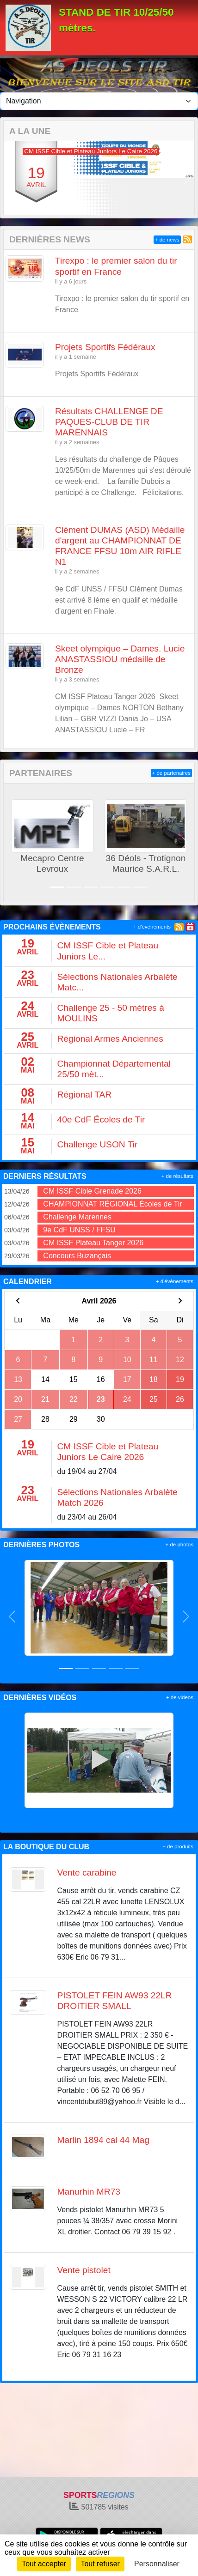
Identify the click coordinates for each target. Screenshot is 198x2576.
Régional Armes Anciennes (110, 1039)
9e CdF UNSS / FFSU (79, 1230)
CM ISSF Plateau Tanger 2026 (93, 1243)
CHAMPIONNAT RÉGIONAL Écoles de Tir (112, 1204)
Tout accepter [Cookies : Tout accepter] (44, 2564)
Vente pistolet (84, 2270)
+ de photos (179, 1544)
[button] (11, 178)
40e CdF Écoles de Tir (101, 1119)
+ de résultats (177, 1176)
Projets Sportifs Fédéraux (105, 347)
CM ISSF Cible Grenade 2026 (92, 1191)
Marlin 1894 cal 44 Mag (103, 2140)
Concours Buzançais (77, 1256)
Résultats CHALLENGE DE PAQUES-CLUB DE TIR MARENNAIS (109, 421)
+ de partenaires (171, 773)
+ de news (167, 239)
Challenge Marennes (77, 1217)
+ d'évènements (152, 926)
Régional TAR (84, 1094)
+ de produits (177, 1846)
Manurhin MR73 (89, 2191)
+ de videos (179, 1697)
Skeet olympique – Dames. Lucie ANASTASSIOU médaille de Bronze (120, 659)
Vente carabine (87, 1872)
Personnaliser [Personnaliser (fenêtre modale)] (156, 2564)
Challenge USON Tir (97, 1144)
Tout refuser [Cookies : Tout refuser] (99, 2564)
